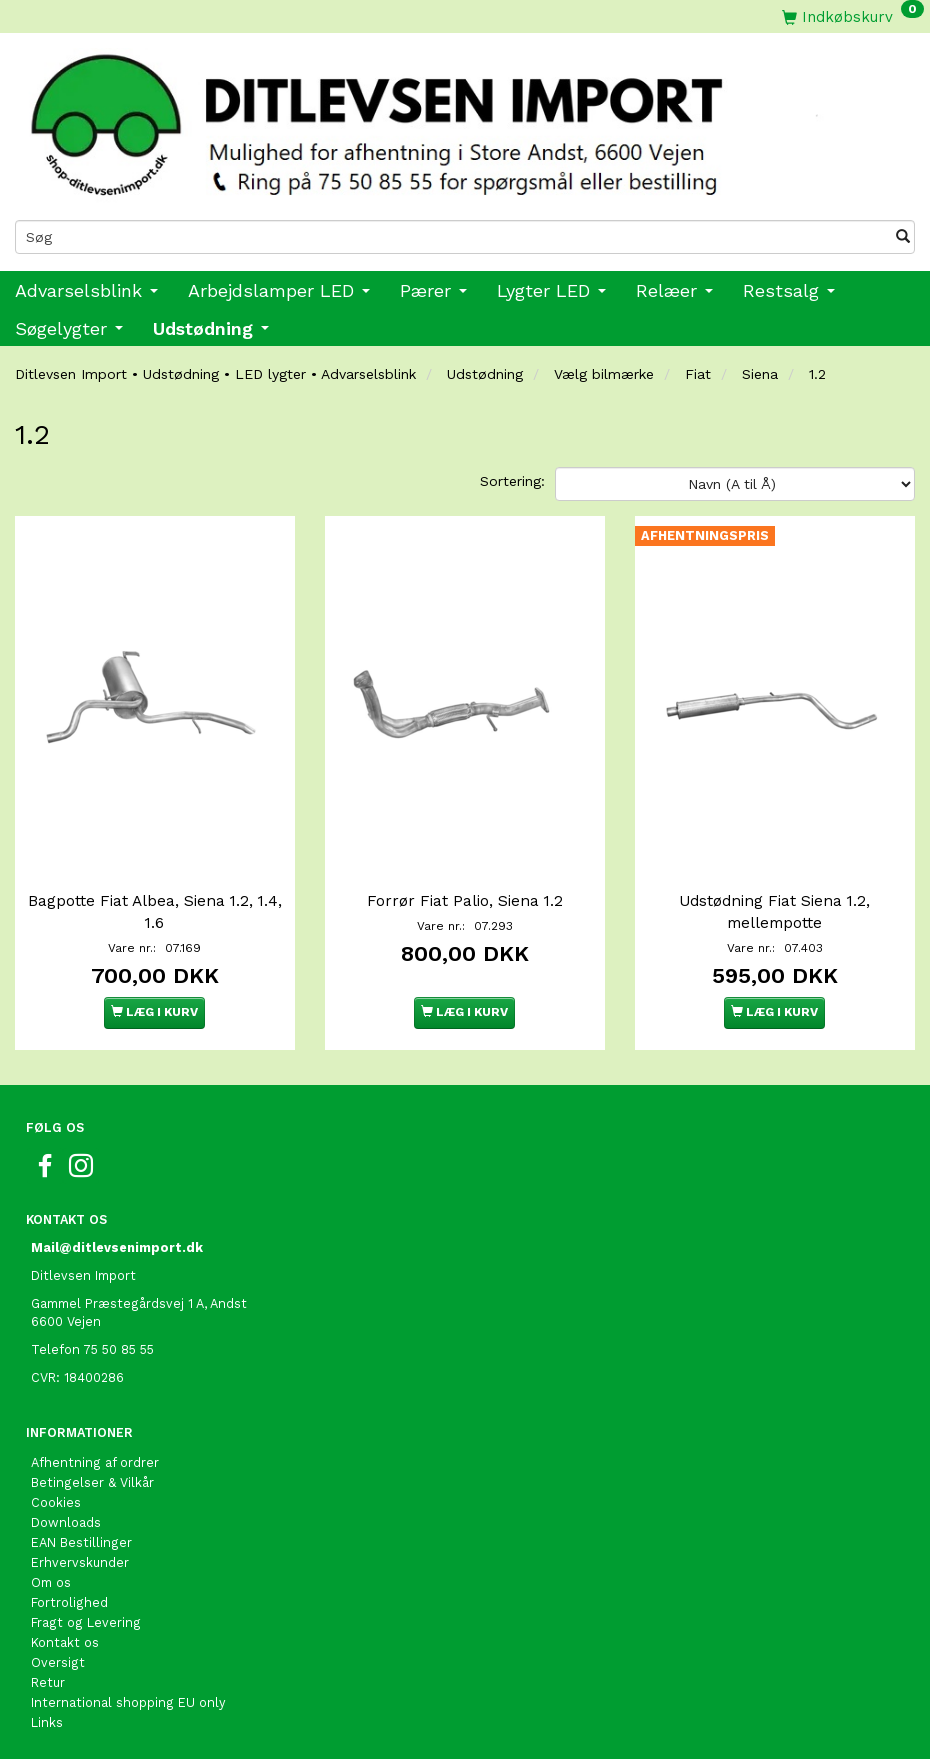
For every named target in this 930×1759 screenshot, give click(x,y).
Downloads (66, 1522)
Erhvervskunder (80, 1562)
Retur (48, 1682)
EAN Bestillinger (81, 1542)
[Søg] (903, 237)
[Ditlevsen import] (465, 119)
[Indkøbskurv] (853, 16)
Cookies (56, 1502)
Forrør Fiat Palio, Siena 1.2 (465, 901)
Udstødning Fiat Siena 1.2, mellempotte (774, 912)
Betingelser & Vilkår (92, 1482)
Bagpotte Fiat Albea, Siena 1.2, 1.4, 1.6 (155, 912)
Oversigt (58, 1662)
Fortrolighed (69, 1602)
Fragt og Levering (86, 1622)
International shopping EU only (128, 1702)
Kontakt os (65, 1642)
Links (47, 1722)
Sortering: (512, 481)
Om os (51, 1582)
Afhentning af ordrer (95, 1462)
